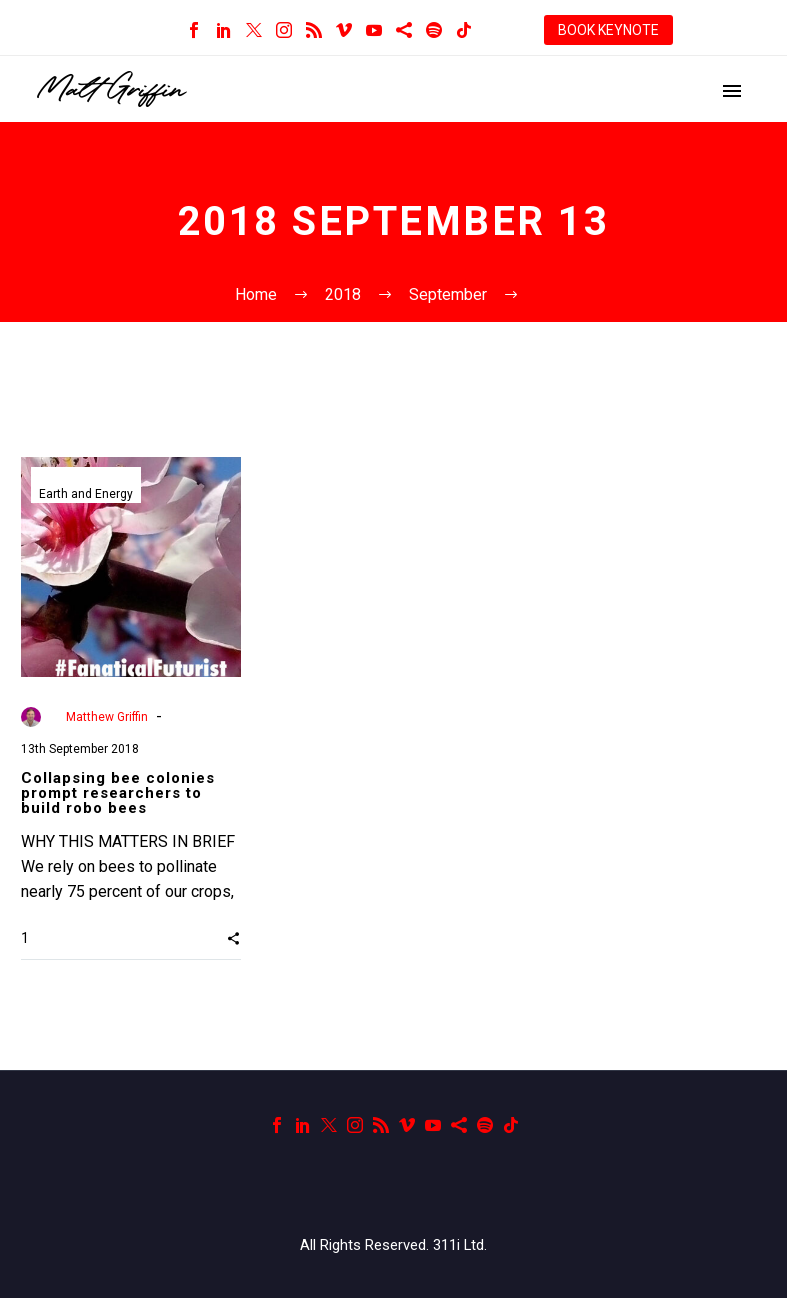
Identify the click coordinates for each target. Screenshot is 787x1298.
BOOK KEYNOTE (608, 30)
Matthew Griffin (107, 717)
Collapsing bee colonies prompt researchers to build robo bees (118, 793)
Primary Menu (732, 91)
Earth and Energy (86, 494)
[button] (233, 938)
